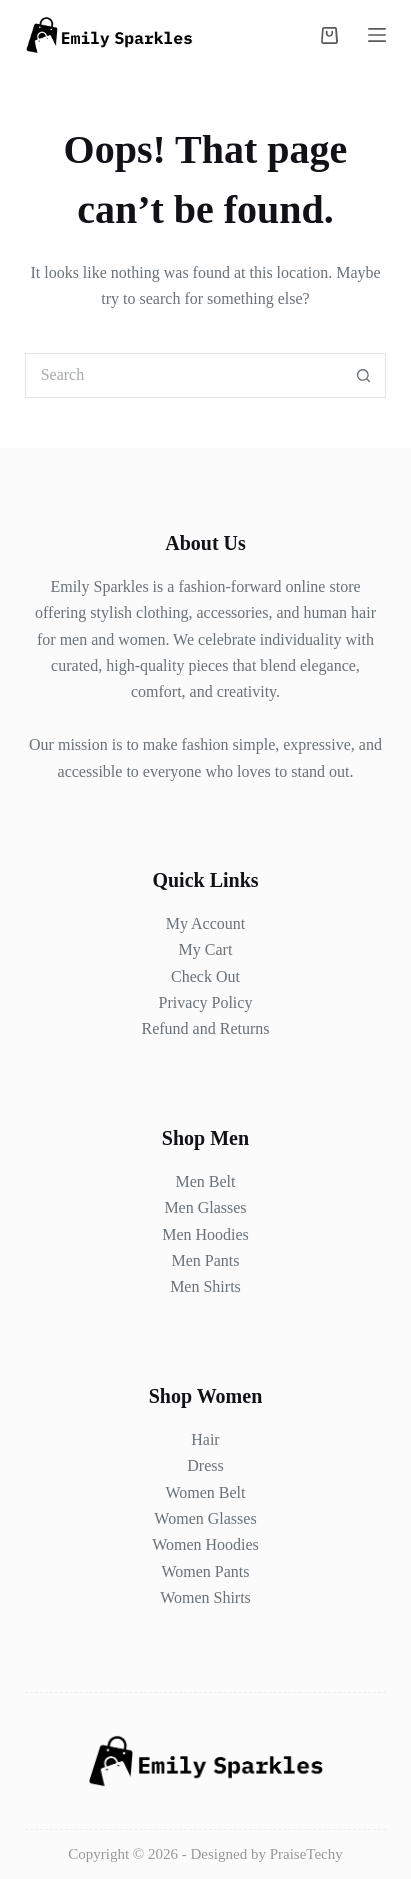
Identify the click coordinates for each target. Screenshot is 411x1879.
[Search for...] (183, 375)
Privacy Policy (206, 1002)
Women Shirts (205, 1597)
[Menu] (377, 35)
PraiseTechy (306, 1854)
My (190, 949)
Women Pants (205, 1571)
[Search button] (363, 375)
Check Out (205, 976)
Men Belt (205, 1181)
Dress (205, 1465)
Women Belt (205, 1492)
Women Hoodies (205, 1544)
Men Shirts (205, 1286)
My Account (206, 923)
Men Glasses (205, 1207)
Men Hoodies (205, 1234)
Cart (217, 949)
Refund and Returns (206, 1028)
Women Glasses (205, 1518)
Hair (205, 1439)
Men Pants (205, 1260)
